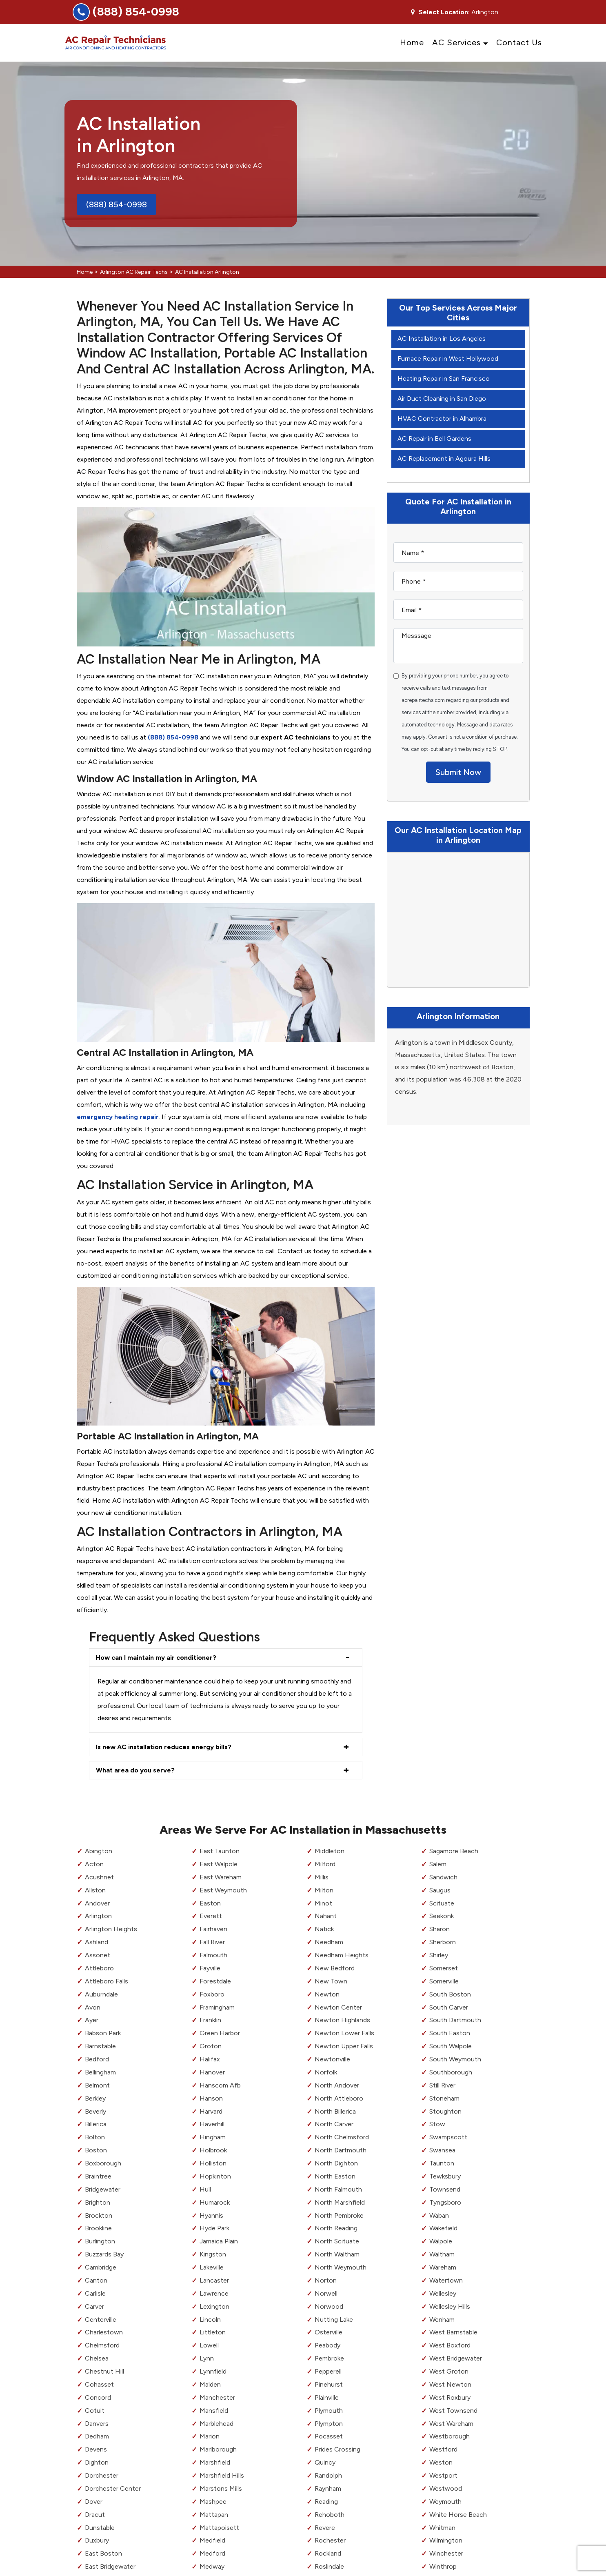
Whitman (442, 2528)
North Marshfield (340, 2202)
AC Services (456, 42)
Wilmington (445, 2540)
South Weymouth (455, 2059)
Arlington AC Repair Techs (134, 272)
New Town (331, 1981)
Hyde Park (214, 2228)
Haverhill (212, 2124)
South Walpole (450, 2046)
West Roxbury (450, 2397)
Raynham (328, 2488)
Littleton (213, 2332)
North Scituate (337, 2241)
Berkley (95, 2098)
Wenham (442, 2319)
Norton (326, 2280)
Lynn (207, 2358)
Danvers (97, 2423)
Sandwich (443, 1877)
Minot (323, 1903)
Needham (329, 1942)
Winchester (446, 2553)
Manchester (217, 2397)
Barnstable (100, 2046)
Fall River (212, 1942)
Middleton (329, 1851)
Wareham (442, 2267)
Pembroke (329, 2358)
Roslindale (329, 2566)
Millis (322, 1877)
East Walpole (219, 1864)
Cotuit (94, 2410)
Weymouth (445, 2501)
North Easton (335, 2176)
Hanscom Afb (220, 2085)
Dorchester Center (113, 2488)
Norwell (326, 2293)
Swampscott (448, 2137)
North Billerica (335, 2111)
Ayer (91, 2020)
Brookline (98, 2228)
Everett (211, 1916)
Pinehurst (329, 2384)
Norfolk (326, 2072)
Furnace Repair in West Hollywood (447, 358)
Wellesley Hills (449, 2306)
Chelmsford (102, 2345)
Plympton (329, 2423)
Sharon (439, 1929)
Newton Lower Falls (344, 2033)
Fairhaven (213, 1929)
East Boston (103, 2553)
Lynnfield (213, 2371)
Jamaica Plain (219, 2241)
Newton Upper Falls (344, 2046)
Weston (441, 2462)
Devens (96, 2449)
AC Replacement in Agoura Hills (444, 458)
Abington (98, 1851)
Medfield (212, 2540)
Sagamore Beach (453, 1851)
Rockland (328, 2553)
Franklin (210, 2020)
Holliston (213, 2163)
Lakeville (212, 2267)
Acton (94, 1864)
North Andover (337, 2085)
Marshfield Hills (222, 2475)
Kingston (213, 2254)
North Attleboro (339, 2098)
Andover (97, 1903)
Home (412, 42)
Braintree (98, 2176)
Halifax (210, 2059)
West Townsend (453, 2410)
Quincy (325, 2462)
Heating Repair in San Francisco (443, 378)
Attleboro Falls (106, 1981)
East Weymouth (223, 1890)
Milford (325, 1864)
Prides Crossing (337, 2449)
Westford (443, 2449)
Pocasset (329, 2436)
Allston (95, 1890)
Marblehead (216, 2423)
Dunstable (100, 2528)
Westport (443, 2475)
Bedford (97, 2059)
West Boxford (450, 2345)
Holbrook (213, 2150)
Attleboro (99, 1968)
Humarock (215, 2202)
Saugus (440, 1890)
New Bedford (335, 1968)
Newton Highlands (342, 2020)
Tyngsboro (445, 2202)
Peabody (327, 2345)
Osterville (328, 2332)
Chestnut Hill (104, 2371)
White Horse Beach (458, 2514)
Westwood (445, 2488)
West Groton (448, 2371)
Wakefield (443, 2228)
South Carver (448, 2007)
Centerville (100, 2319)
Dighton (97, 2462)
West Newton (450, 2384)
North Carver (334, 2124)
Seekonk (441, 1916)
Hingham (213, 2137)
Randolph (328, 2475)
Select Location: (444, 12)
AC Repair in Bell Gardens (434, 438)
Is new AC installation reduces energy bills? (163, 1747)
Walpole (440, 2241)
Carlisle (95, 2293)
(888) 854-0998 (136, 11)
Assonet (97, 1955)
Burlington (100, 2241)
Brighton (97, 2202)
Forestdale (215, 1981)
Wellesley (442, 2293)
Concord (98, 2397)
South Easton (449, 2033)
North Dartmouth (340, 2150)
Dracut (95, 2514)
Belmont (97, 2085)
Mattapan (214, 2514)
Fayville (210, 1968)
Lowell (209, 2345)
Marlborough (218, 2449)
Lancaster (214, 2280)
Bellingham (100, 2072)
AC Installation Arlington (207, 272)
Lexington (214, 2306)
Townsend (444, 2189)
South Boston (450, 1994)
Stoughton (445, 2111)
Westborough (449, 2436)
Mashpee (213, 2501)
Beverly (95, 2111)
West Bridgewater (455, 2358)
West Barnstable (453, 2332)
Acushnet (99, 1877)
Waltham (442, 2254)
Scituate (441, 1903)
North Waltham (337, 2254)
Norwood (329, 2306)
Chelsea (97, 2358)
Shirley (438, 1955)
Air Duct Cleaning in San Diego (441, 398)
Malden (210, 2384)
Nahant (326, 1916)
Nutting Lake (334, 2319)
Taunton (441, 2163)
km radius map (458, 920)
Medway (212, 2566)
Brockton (98, 2215)
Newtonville (332, 2059)
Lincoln (210, 2319)
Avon (92, 2007)
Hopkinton (215, 2176)
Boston (96, 2150)
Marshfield (215, 2462)
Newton (327, 1994)
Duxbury (97, 2540)
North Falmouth (338, 2189)
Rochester (330, 2540)
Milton (324, 1890)
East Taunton (220, 1851)
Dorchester (101, 2475)
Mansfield (214, 2410)
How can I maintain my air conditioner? (156, 1657)
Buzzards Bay (104, 2254)
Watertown (446, 2280)
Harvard (211, 2111)
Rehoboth (329, 2514)
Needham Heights (341, 1955)
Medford (212, 2553)
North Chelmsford (342, 2137)
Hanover (212, 2072)
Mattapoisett (219, 2528)
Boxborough (103, 2163)
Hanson (211, 2098)
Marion (210, 2436)
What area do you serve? (135, 1770)
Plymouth (329, 2410)
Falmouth (213, 1955)
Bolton (95, 2137)
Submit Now (458, 772)
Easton (210, 1903)
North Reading (336, 2228)
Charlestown (104, 2332)
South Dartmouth (455, 2020)
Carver (94, 2306)
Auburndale (101, 1994)
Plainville (327, 2397)
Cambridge (100, 2267)
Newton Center (338, 2007)
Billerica (96, 2124)
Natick (324, 1929)
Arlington (98, 1916)
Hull (205, 2189)
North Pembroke (339, 2215)
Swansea (442, 2150)
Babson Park (103, 2033)
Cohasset (99, 2384)
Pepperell (328, 2371)
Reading (326, 2501)
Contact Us (519, 42)
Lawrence (214, 2293)
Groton (211, 2046)
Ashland (96, 1942)
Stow (437, 2124)
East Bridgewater (110, 2566)
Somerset (443, 1968)
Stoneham (444, 2098)
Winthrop (443, 2566)
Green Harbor (220, 2033)
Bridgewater (102, 2189)
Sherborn (442, 1942)
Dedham (97, 2436)
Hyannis (211, 2215)
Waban (439, 2215)
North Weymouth (340, 2267)
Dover (93, 2501)
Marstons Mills (221, 2488)
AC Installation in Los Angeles (441, 338)
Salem (437, 1864)
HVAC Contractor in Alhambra (441, 418)
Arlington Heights (111, 1929)
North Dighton (336, 2163)
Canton (96, 2280)
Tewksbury (445, 2176)
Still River (442, 2085)
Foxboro (212, 1994)
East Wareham (221, 1877)
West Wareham (451, 2423)
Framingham (217, 2007)
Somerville (444, 1981)
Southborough (450, 2072)
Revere (325, 2528)
